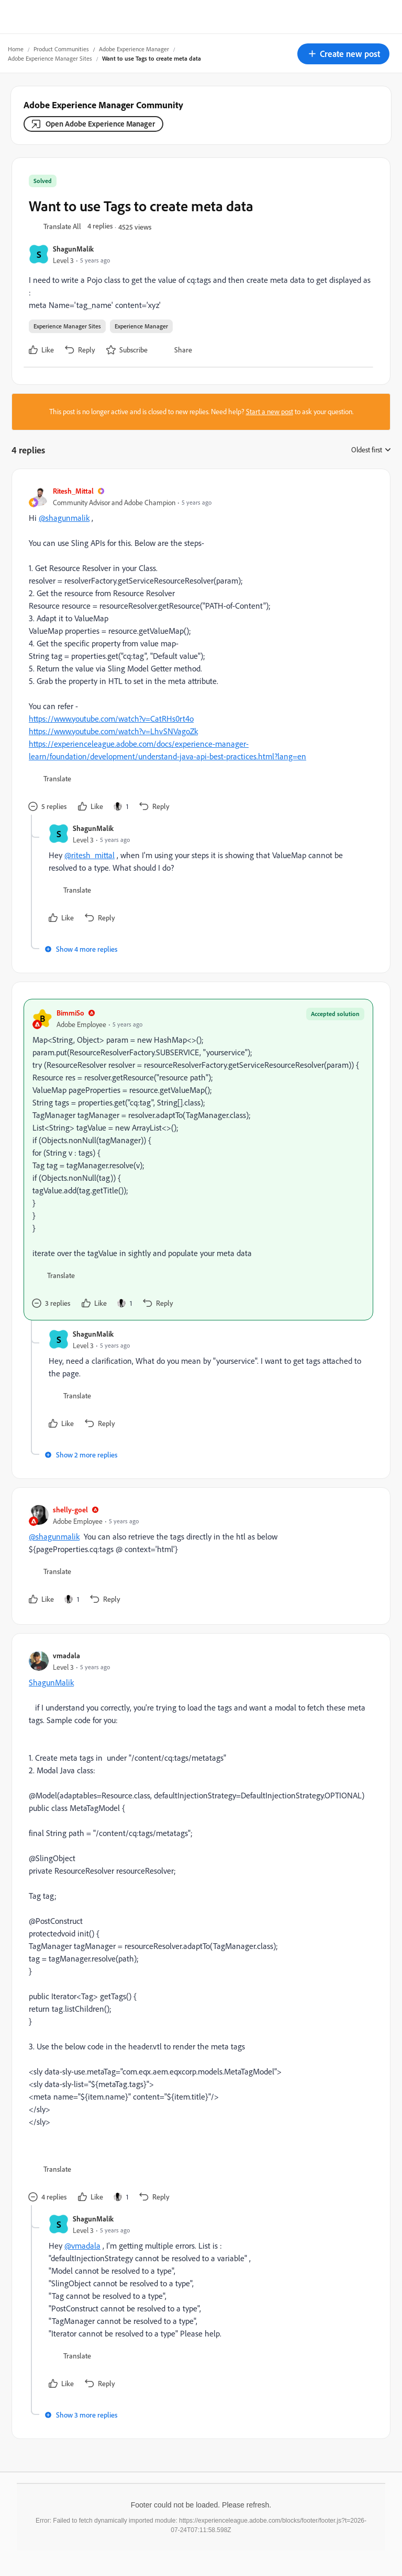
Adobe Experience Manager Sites (50, 58)
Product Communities (61, 49)
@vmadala (82, 2245)
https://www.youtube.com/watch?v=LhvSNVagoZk (113, 731)
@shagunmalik (64, 517)
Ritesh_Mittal (73, 490)
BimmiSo (70, 1012)
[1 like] (121, 806)
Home (16, 49)
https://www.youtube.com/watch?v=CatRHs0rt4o (111, 718)
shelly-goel (70, 1509)
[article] (198, 650)
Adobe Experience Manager (134, 49)
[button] (343, 53)
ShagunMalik (73, 248)
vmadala (66, 1655)
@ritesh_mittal (89, 855)
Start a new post (269, 411)
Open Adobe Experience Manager (100, 124)
